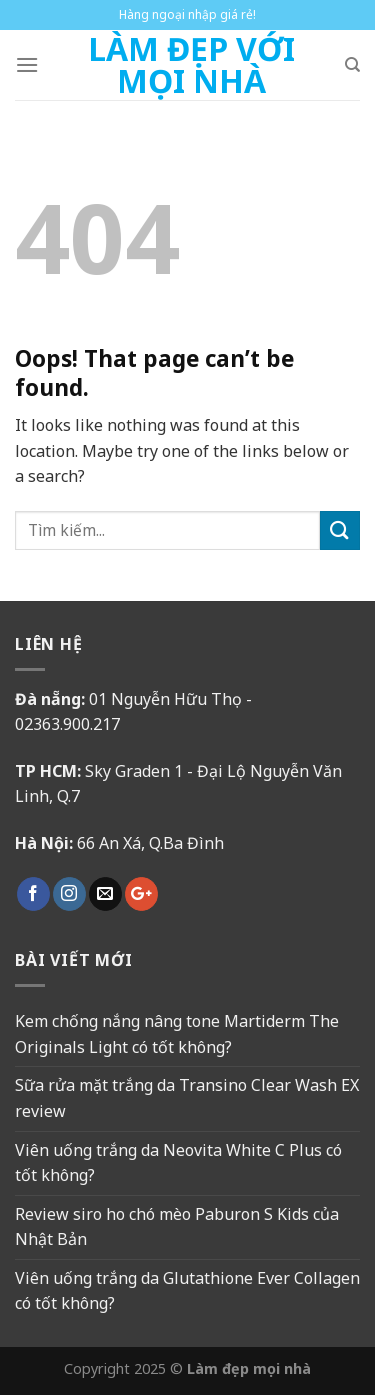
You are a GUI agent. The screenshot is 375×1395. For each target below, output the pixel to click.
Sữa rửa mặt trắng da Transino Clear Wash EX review (187, 1098)
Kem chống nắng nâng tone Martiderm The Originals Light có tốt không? (177, 1034)
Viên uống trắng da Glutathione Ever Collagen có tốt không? (187, 1291)
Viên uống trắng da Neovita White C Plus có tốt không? (178, 1163)
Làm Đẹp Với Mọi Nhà (191, 65)
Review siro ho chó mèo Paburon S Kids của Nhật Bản (177, 1227)
